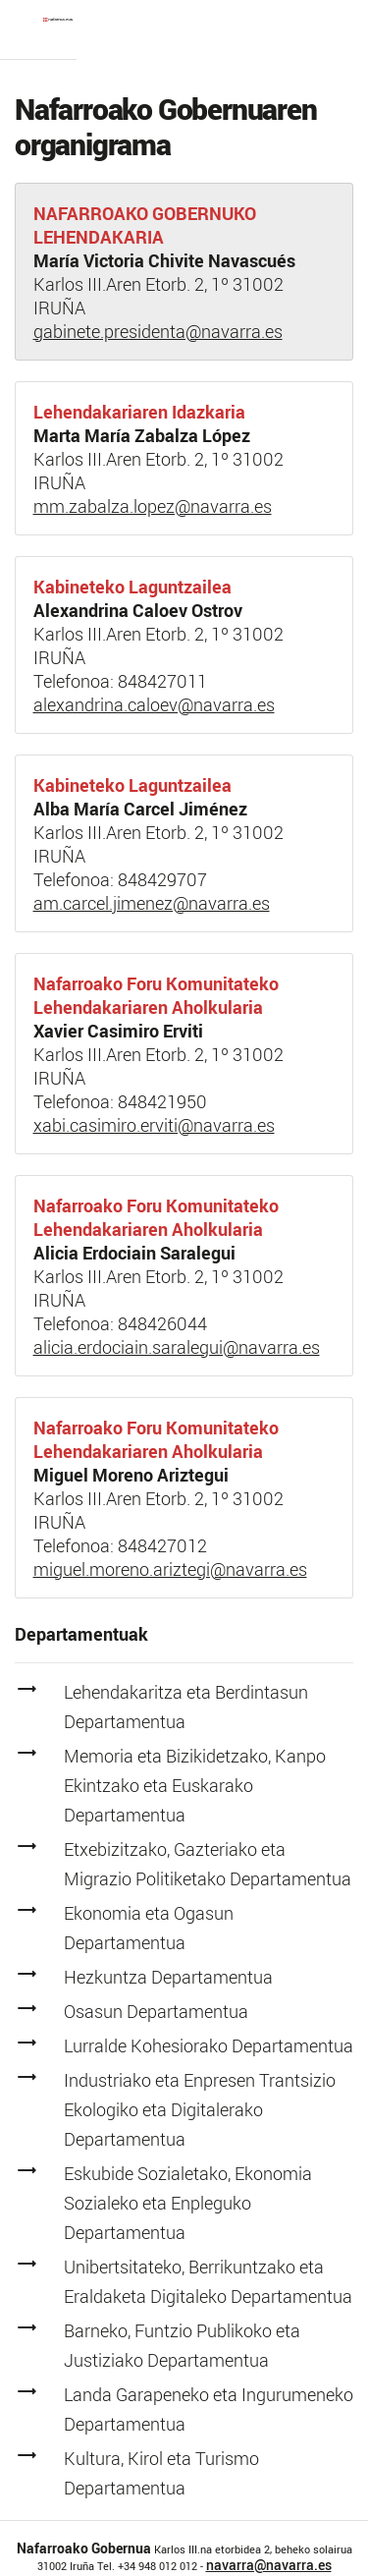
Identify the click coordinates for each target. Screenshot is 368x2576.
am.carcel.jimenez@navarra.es (151, 903)
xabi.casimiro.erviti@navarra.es (154, 1125)
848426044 (162, 1323)
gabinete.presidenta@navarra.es (158, 331)
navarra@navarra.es (269, 2565)
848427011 (162, 681)
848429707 (162, 879)
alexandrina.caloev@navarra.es (154, 704)
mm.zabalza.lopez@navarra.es (152, 506)
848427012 (162, 1545)
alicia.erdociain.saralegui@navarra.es (176, 1347)
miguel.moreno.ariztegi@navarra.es (170, 1569)
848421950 (162, 1101)
